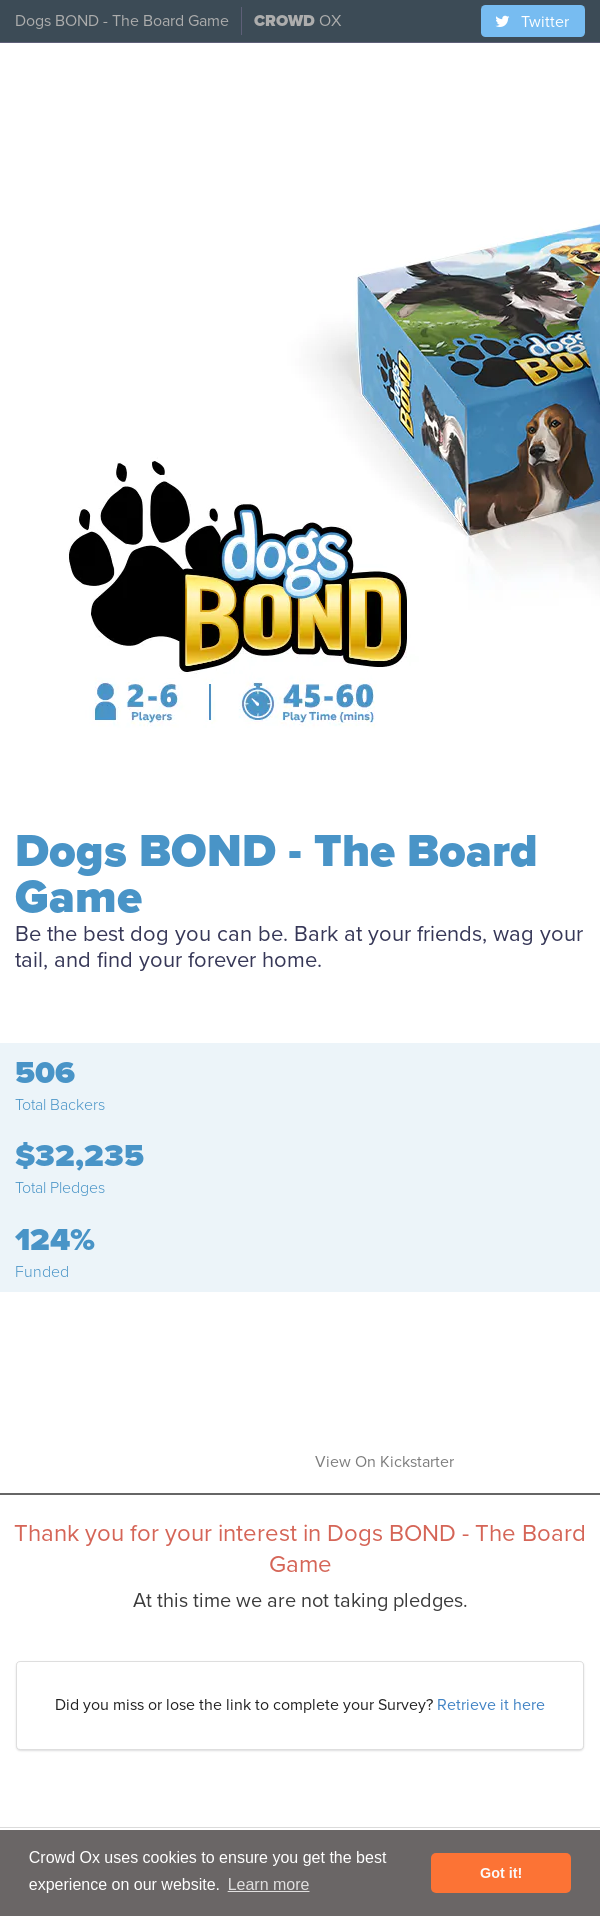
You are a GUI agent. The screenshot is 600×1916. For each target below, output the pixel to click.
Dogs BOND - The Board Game (122, 21)
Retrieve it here (491, 1705)
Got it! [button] (501, 1873)
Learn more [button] (269, 1884)
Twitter (531, 22)
